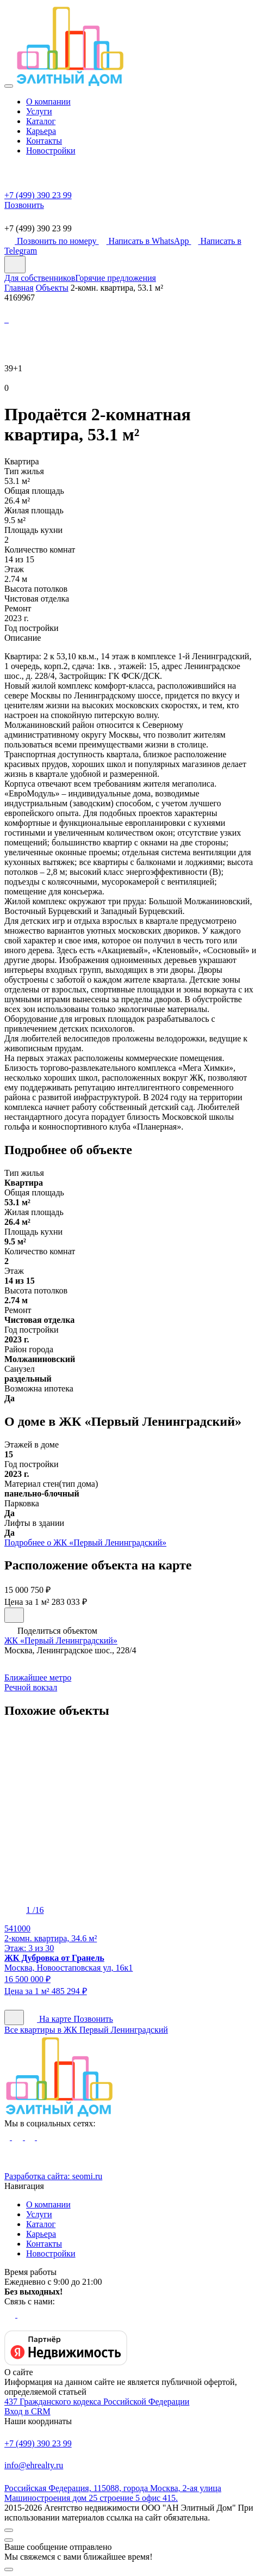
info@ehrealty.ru (130, 2459)
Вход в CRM (27, 2411)
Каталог (40, 121)
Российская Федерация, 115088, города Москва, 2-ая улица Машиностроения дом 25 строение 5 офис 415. (130, 2486)
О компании (48, 101)
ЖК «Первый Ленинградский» (60, 1640)
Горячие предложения (115, 278)
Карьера (41, 131)
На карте (49, 2018)
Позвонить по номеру (51, 241)
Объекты (52, 287)
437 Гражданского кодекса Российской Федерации (96, 2401)
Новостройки (51, 150)
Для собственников (39, 278)
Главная (19, 287)
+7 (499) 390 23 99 (130, 2437)
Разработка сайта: (53, 2176)
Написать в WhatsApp (145, 241)
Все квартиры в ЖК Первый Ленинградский (86, 2029)
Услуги (39, 111)
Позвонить (93, 2018)
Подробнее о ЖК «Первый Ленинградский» (85, 1542)
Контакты (44, 140)
